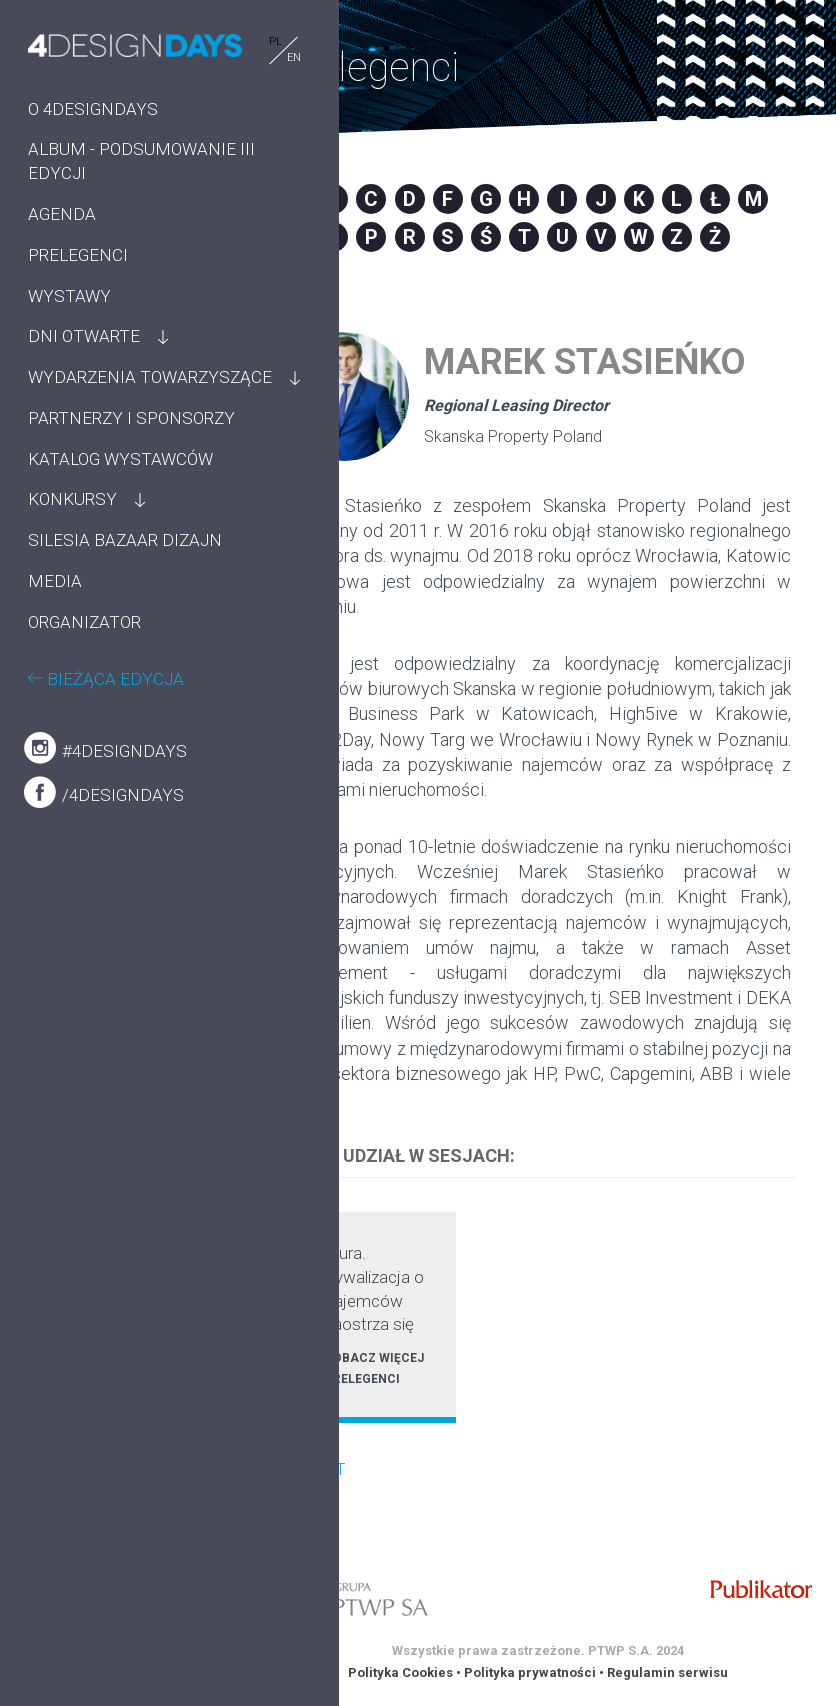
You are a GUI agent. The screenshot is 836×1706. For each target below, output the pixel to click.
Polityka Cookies (400, 1672)
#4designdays (105, 867)
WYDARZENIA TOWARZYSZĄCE (94, 413)
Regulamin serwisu (667, 1672)
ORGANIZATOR (84, 741)
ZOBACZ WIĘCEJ (374, 1358)
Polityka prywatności (530, 1672)
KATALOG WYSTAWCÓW (82, 542)
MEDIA (55, 700)
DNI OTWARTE (84, 360)
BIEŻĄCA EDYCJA (106, 797)
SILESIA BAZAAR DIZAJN (93, 647)
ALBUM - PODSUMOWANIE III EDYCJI (106, 173)
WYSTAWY (69, 319)
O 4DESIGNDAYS (93, 108)
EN (202, 57)
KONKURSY (72, 594)
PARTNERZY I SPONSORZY (80, 477)
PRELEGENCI (78, 278)
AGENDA (62, 237)
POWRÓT (312, 1469)
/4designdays (104, 911)
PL (183, 41)
